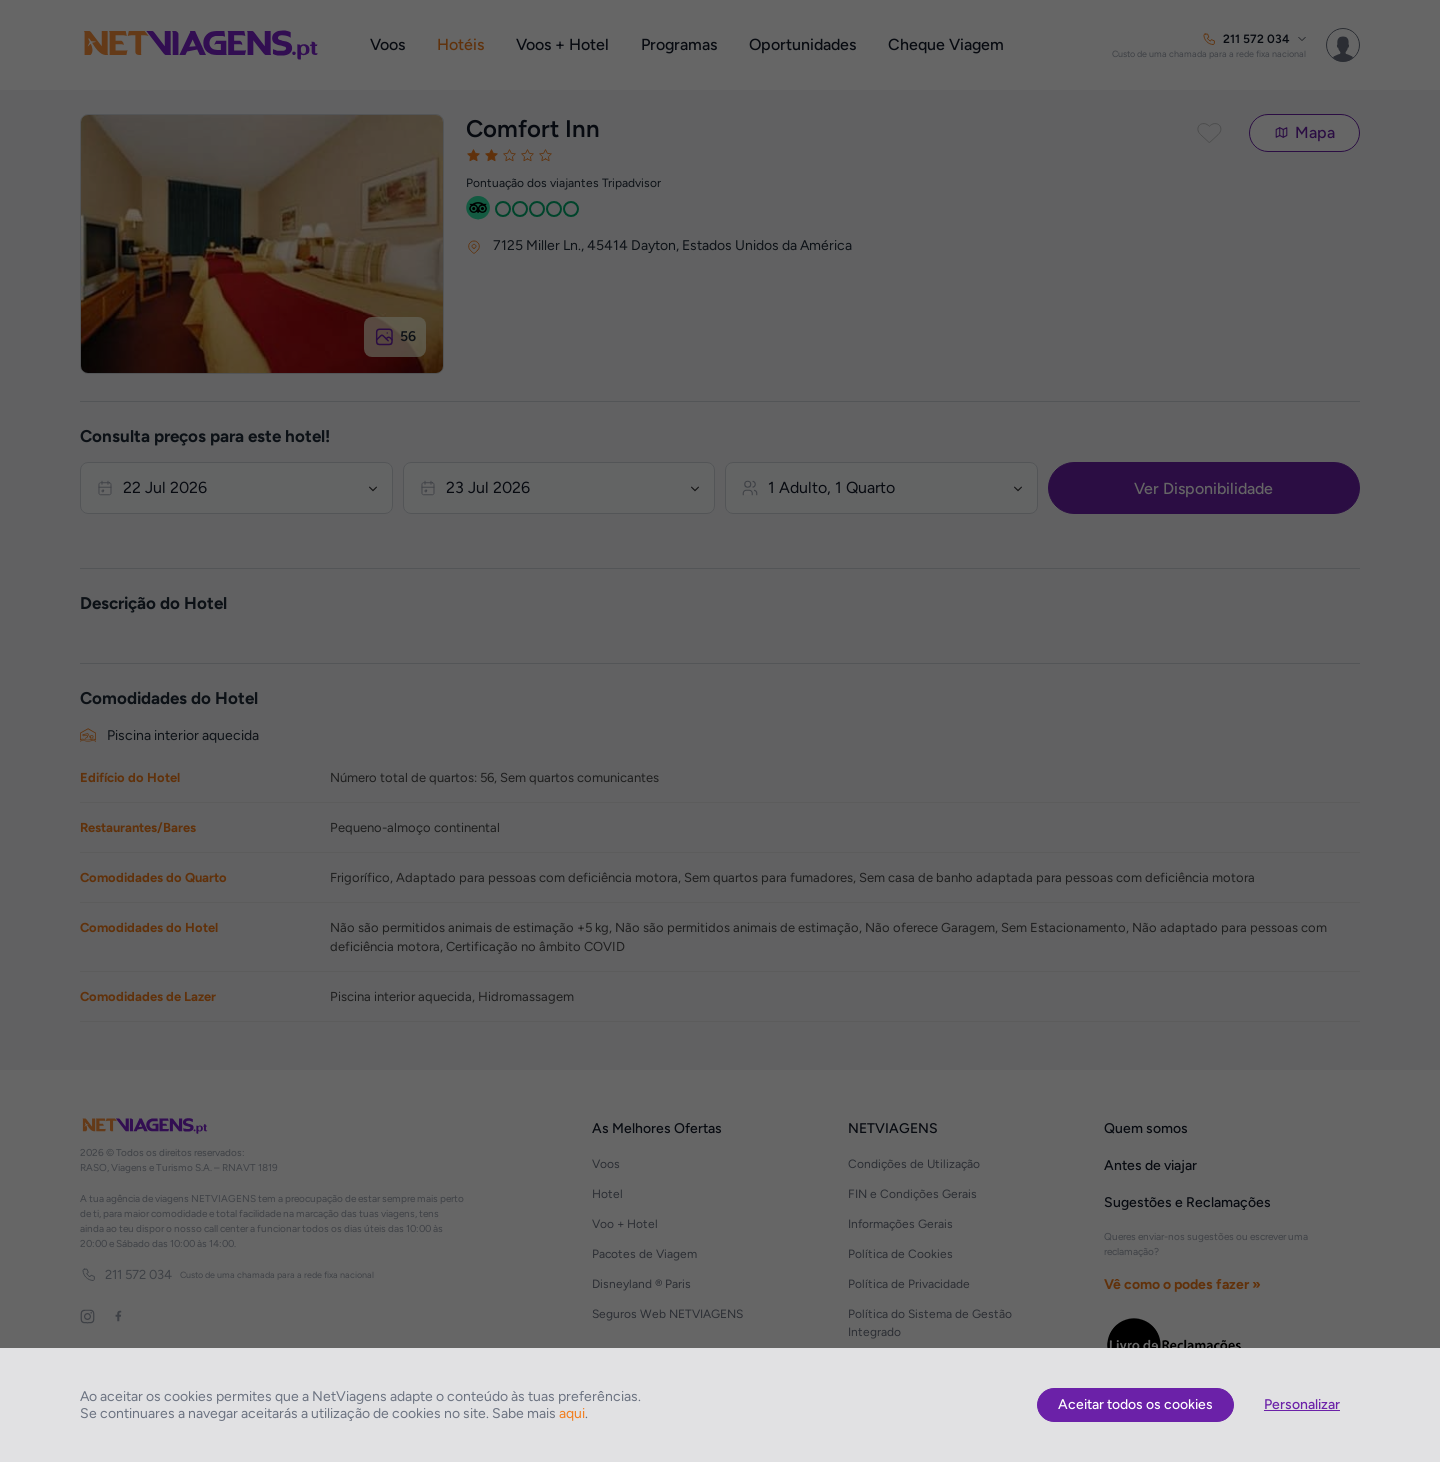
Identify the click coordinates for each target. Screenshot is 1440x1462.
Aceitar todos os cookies (1135, 1404)
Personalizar (1302, 1404)
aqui (572, 1413)
